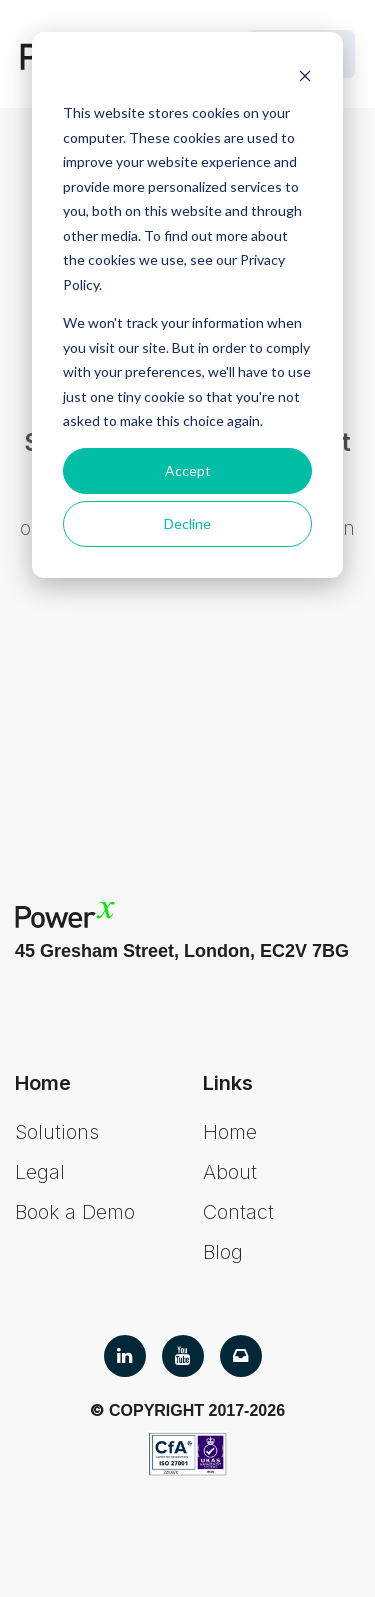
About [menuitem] (230, 1172)
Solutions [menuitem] (57, 1132)
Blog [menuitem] (223, 1252)
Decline (187, 523)
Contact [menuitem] (238, 1212)
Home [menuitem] (230, 1132)
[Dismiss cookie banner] (305, 75)
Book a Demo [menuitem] (75, 1212)
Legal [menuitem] (40, 1172)
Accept (188, 470)
